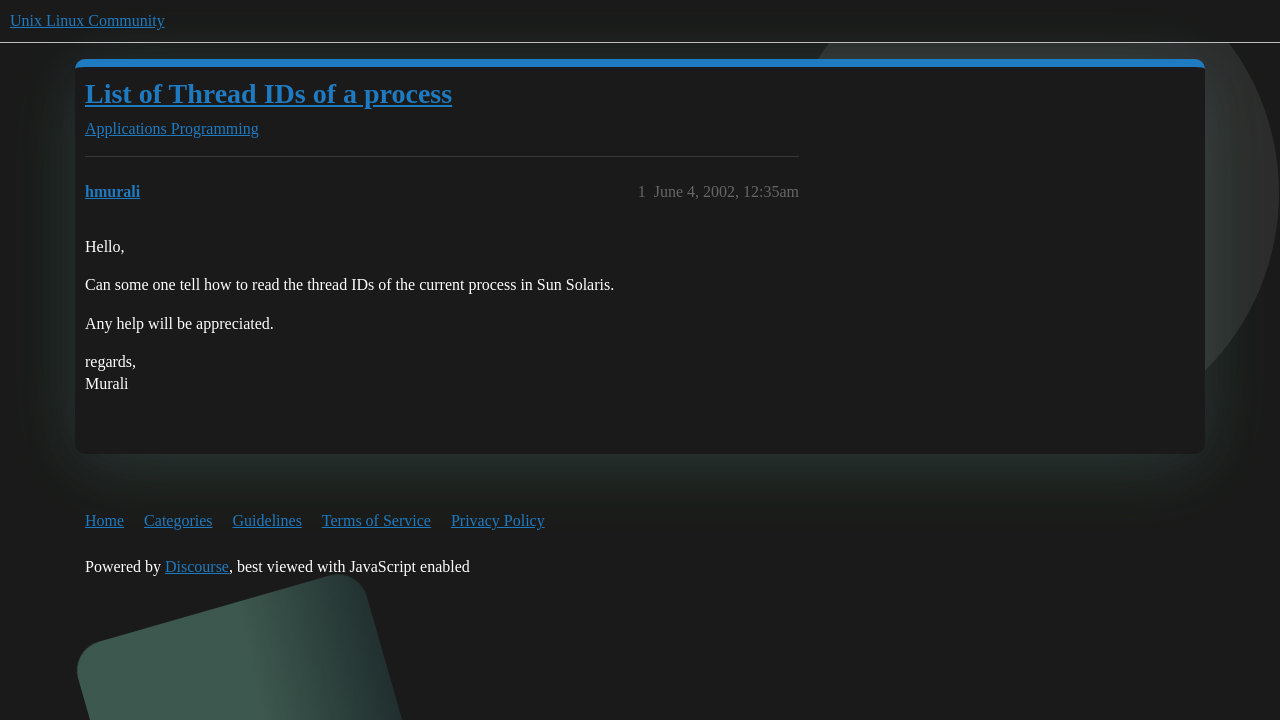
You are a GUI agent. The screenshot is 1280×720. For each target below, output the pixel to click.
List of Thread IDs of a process (268, 93)
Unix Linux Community (87, 20)
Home (104, 520)
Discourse (197, 566)
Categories (178, 520)
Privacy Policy (498, 520)
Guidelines (267, 520)
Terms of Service (376, 520)
